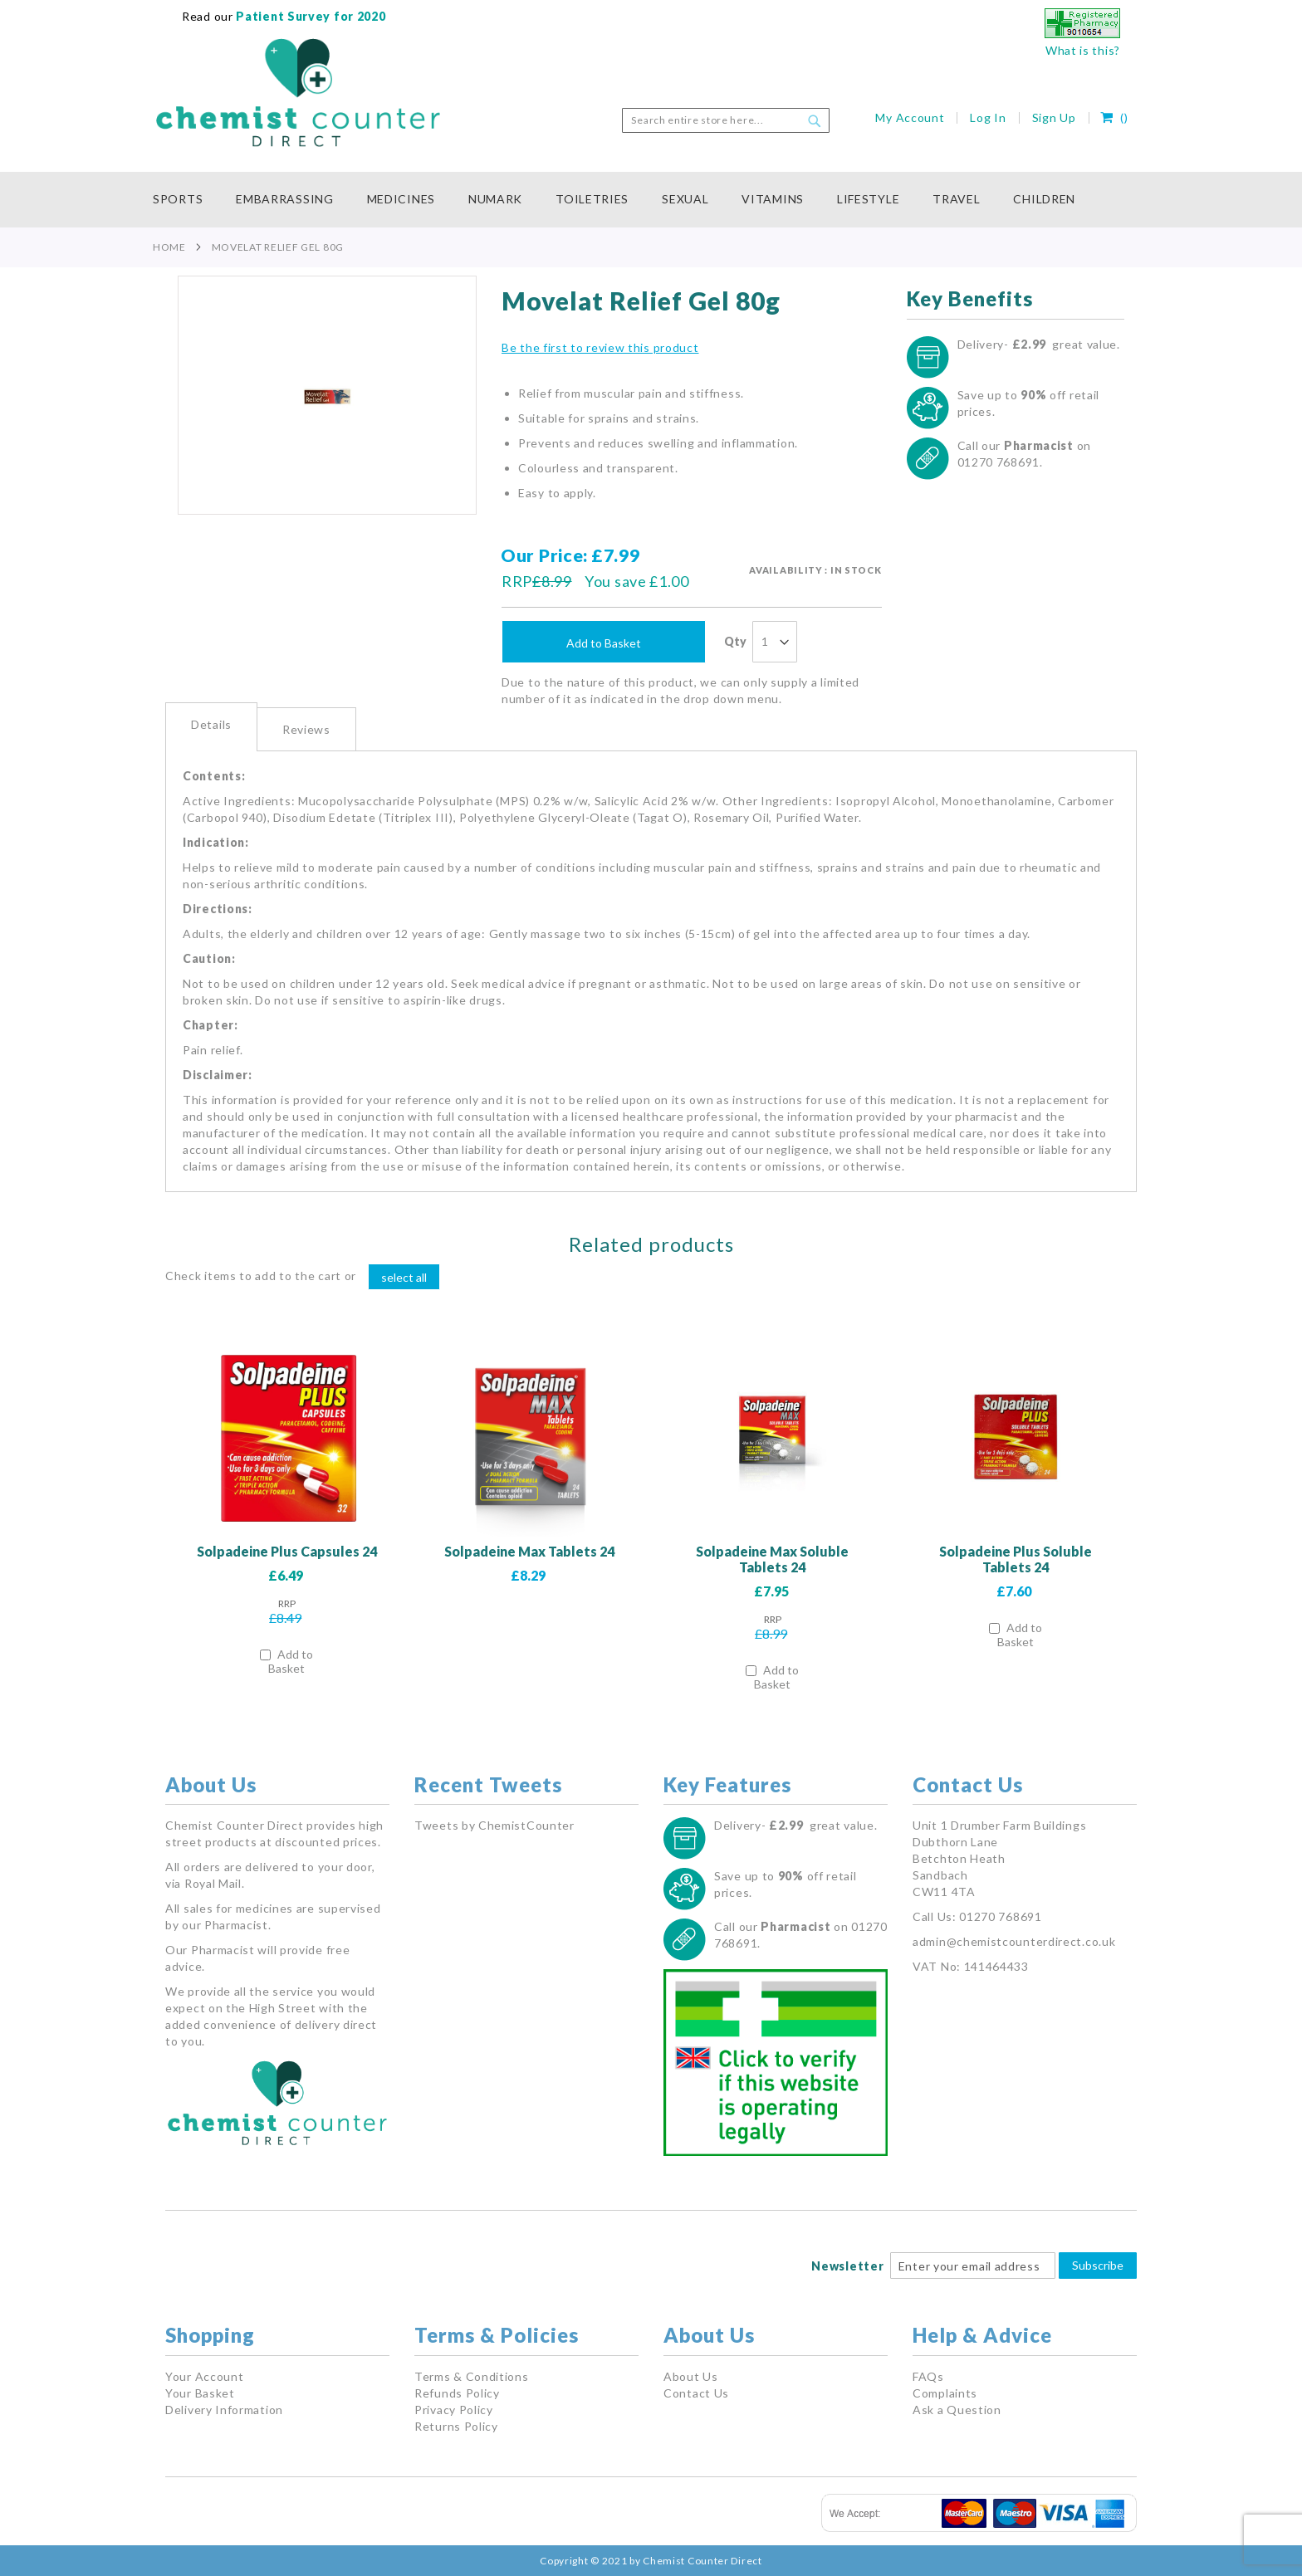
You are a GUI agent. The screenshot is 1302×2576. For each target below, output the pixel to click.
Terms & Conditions (471, 2376)
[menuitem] (186, 199)
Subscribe (1097, 2265)
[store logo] (298, 93)
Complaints (945, 2393)
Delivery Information (224, 2409)
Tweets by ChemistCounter (494, 1825)
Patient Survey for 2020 (309, 16)
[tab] (211, 726)
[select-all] (404, 1277)
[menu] (651, 199)
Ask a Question (957, 2409)
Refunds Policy (457, 2393)
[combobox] (726, 120)
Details (211, 724)
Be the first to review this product (600, 347)
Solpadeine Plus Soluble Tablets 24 (1015, 1559)
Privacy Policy (453, 2409)
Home (169, 247)
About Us (690, 2376)
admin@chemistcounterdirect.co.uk (1014, 1941)
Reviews (306, 729)
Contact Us (696, 2393)
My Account (909, 117)
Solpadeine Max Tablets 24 (529, 1551)
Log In (988, 117)
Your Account (204, 2376)
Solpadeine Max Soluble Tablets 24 (772, 1559)
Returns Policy (456, 2426)
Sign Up (1054, 117)
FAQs (928, 2376)
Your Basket (200, 2393)
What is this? (1082, 50)
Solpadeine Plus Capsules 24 (287, 1551)
